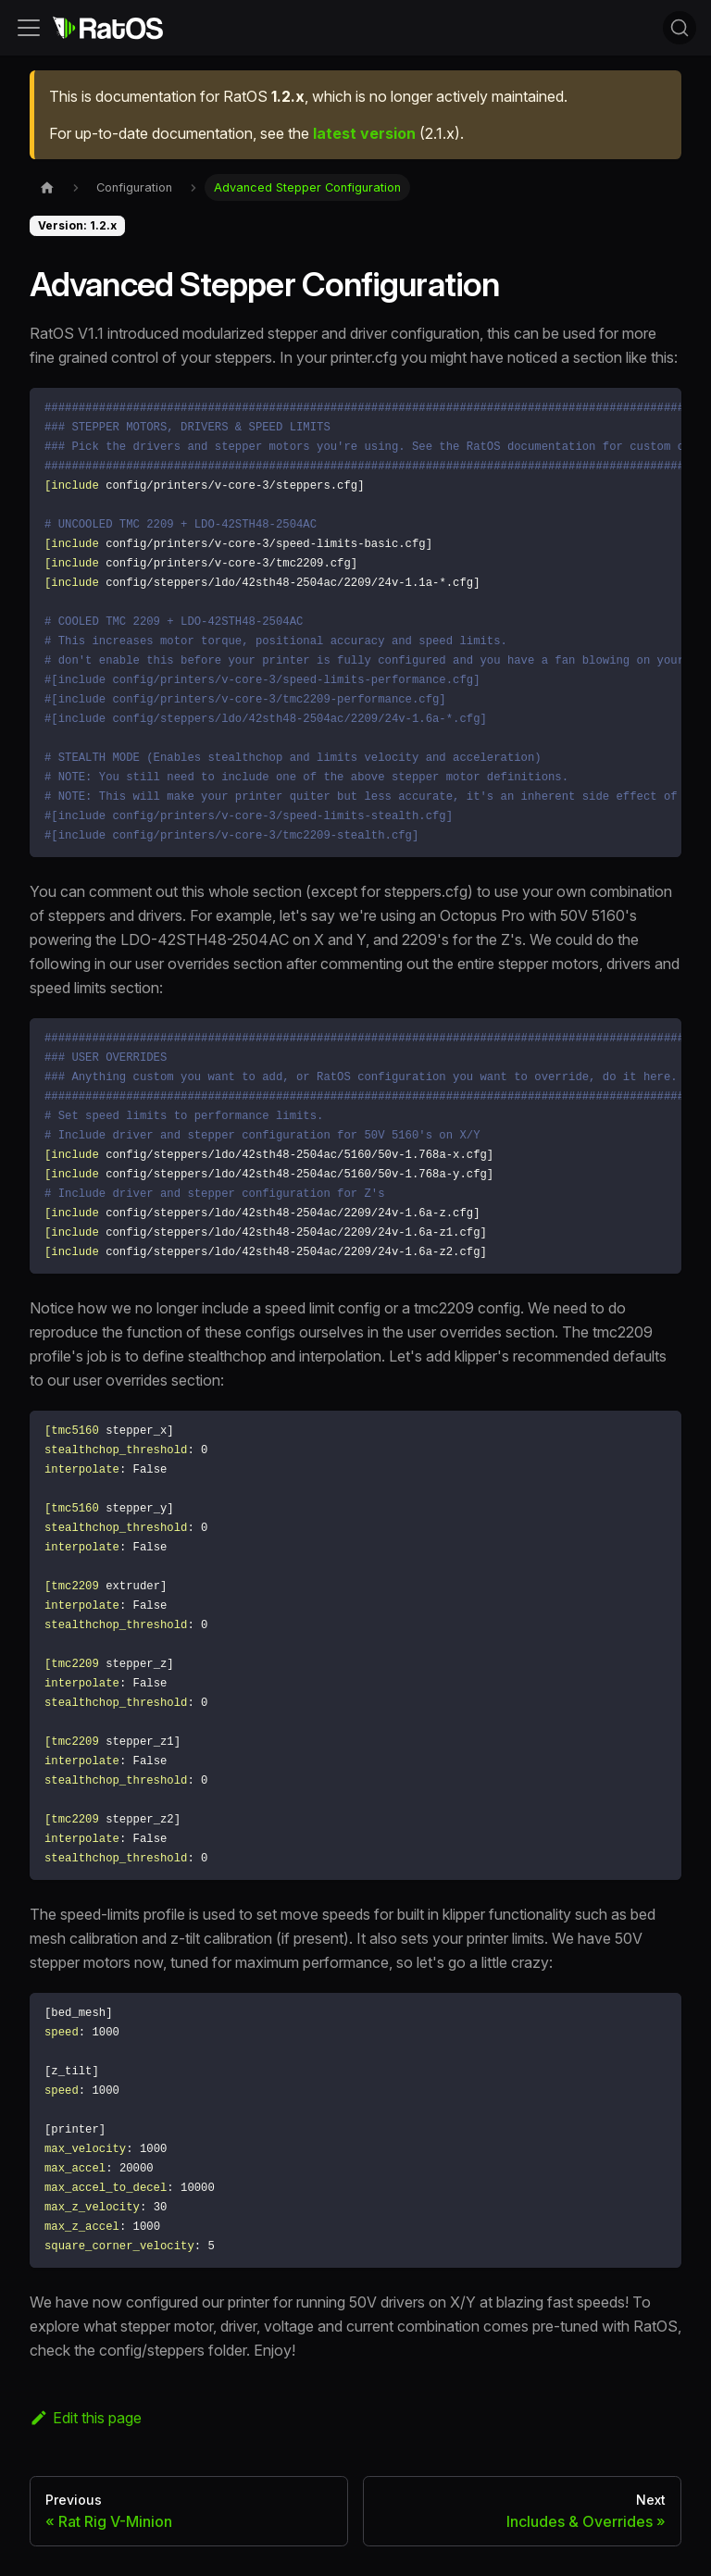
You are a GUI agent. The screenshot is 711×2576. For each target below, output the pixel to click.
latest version (364, 133)
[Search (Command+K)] (679, 27)
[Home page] (47, 187)
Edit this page (86, 2417)
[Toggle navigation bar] (29, 28)
